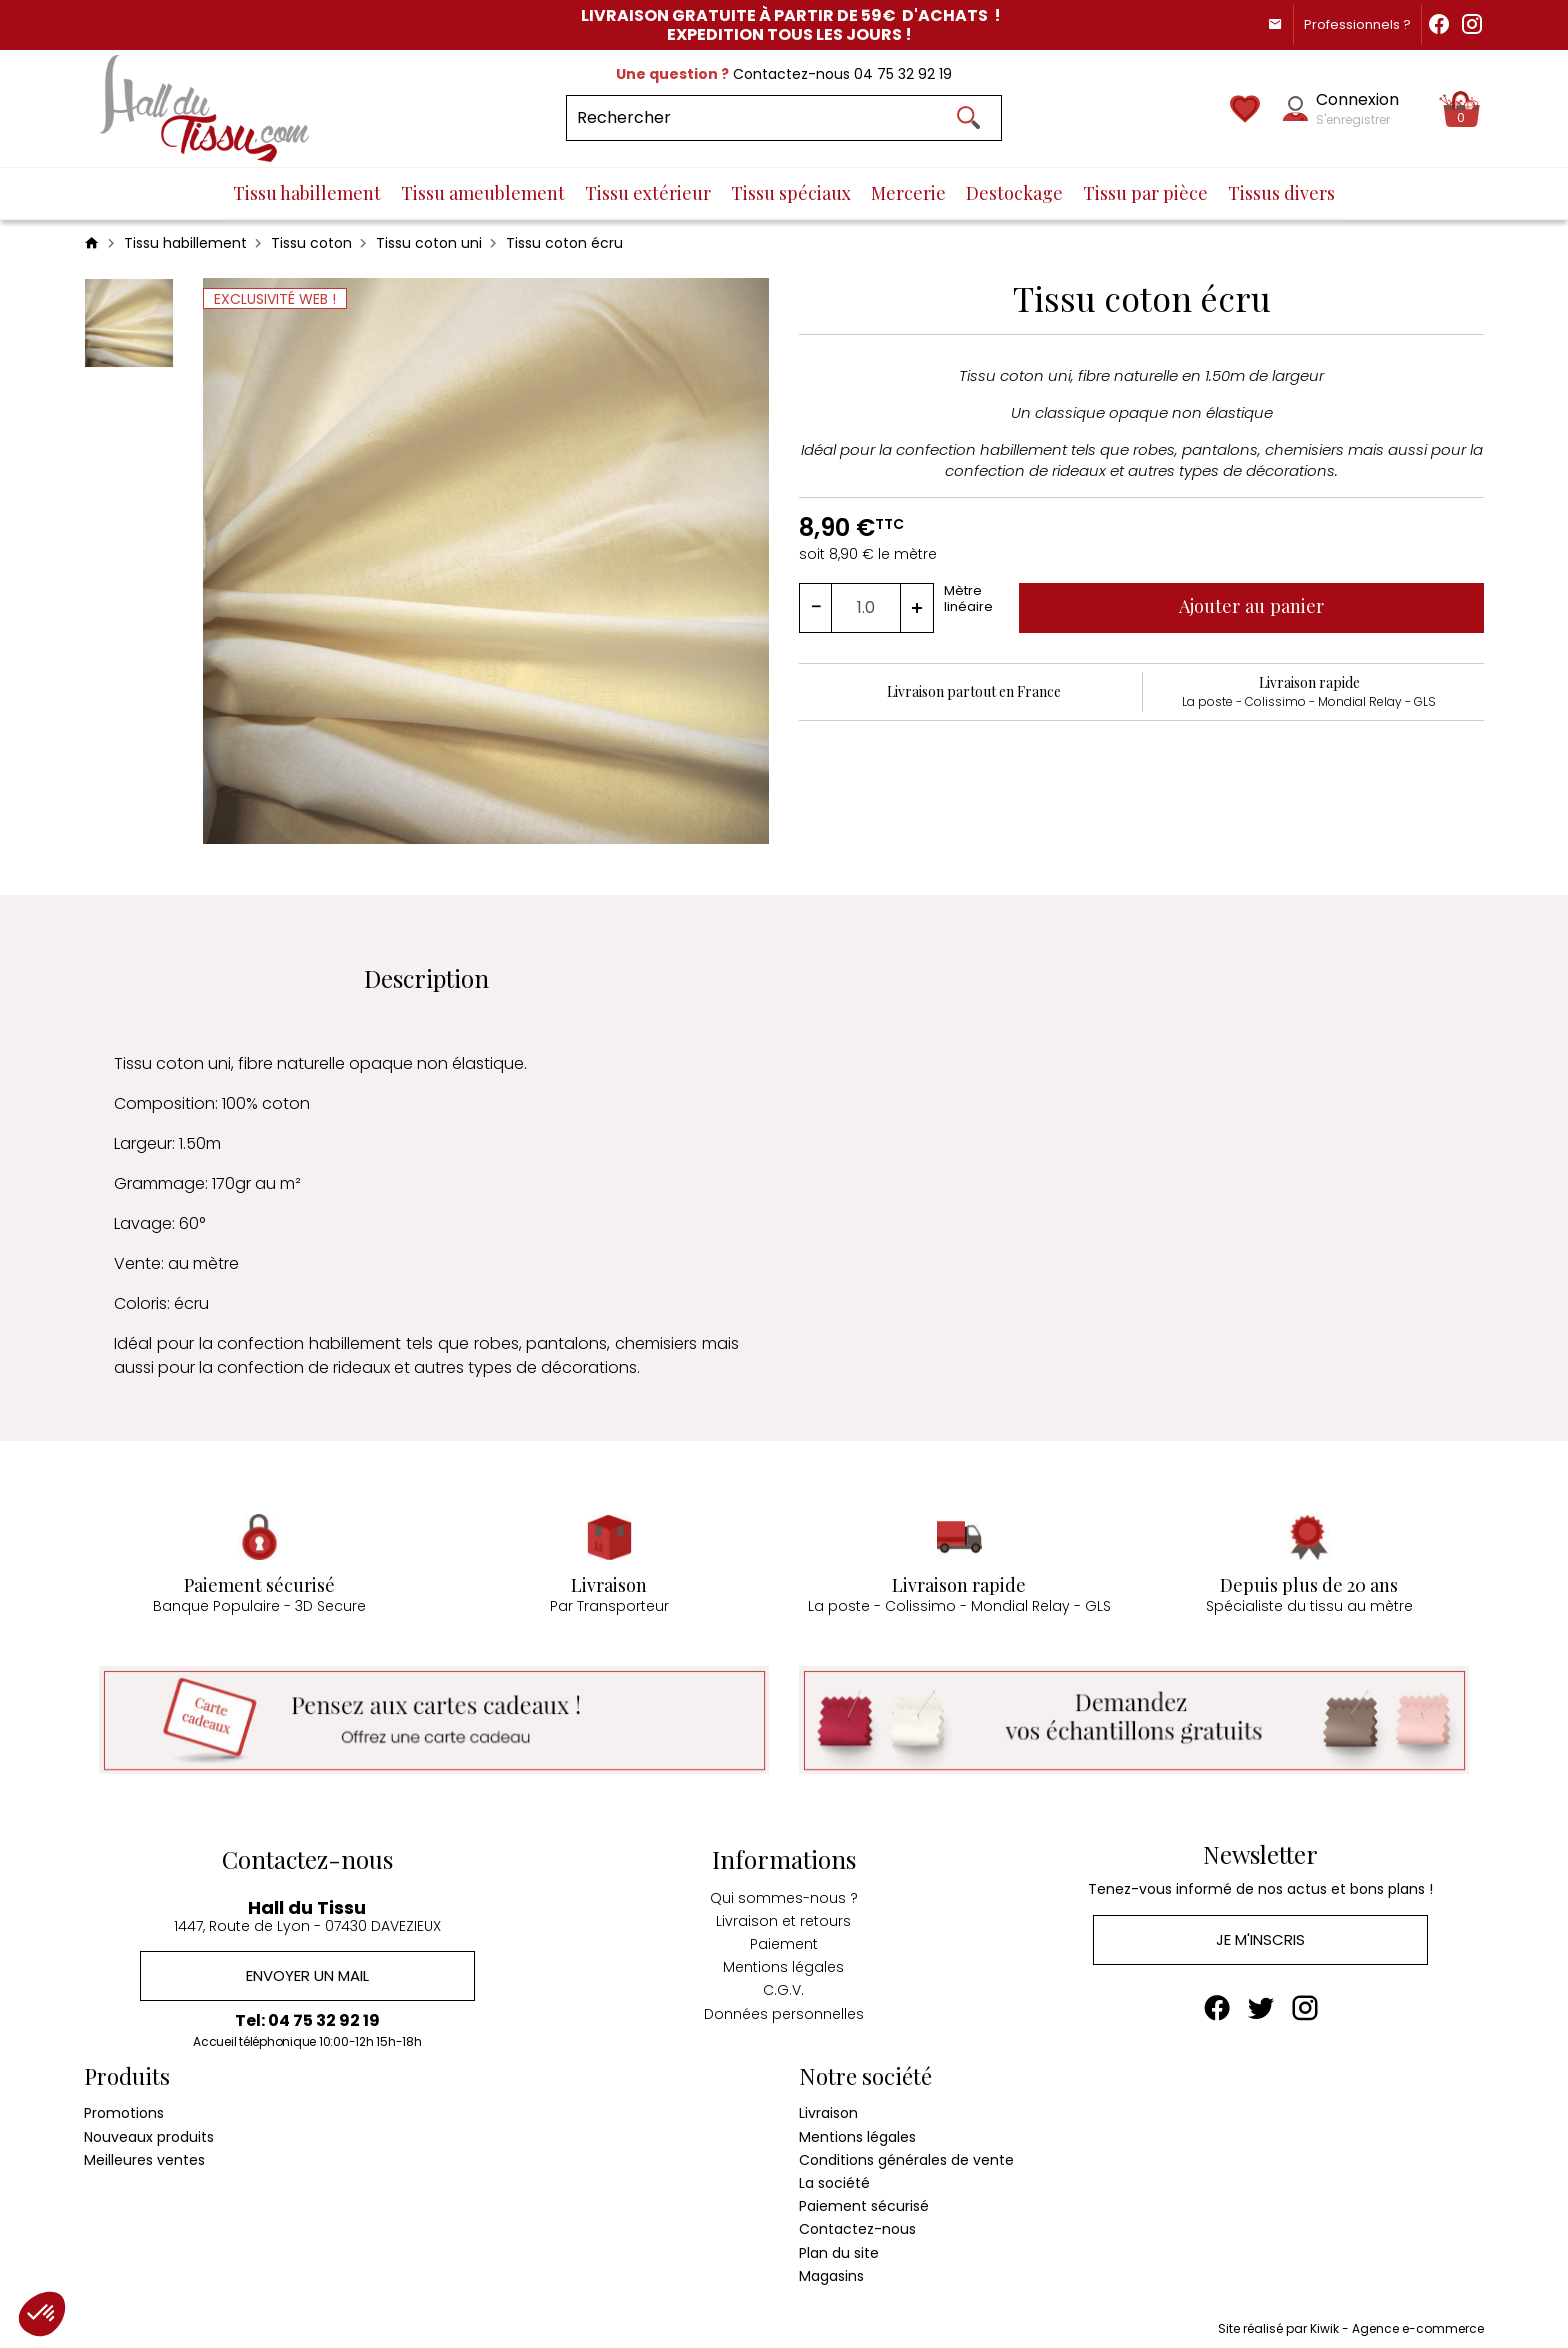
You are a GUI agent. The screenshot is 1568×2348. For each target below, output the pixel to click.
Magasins (831, 2271)
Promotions (124, 2109)
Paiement (784, 1938)
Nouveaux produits (149, 2132)
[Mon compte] (1295, 108)
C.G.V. (783, 1984)
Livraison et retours (783, 1915)
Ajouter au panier (1256, 606)
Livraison (828, 2109)
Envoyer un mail (307, 1970)
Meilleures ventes (144, 2155)
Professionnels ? (1345, 24)
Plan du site (839, 2248)
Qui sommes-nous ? (784, 1892)
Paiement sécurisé (864, 2201)
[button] (42, 2314)
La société (834, 2178)
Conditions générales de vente (906, 2155)
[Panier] (1461, 109)
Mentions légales (783, 1961)
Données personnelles (784, 2007)
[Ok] (968, 118)
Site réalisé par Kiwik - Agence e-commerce (1351, 2323)
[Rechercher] (784, 118)
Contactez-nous (857, 2225)
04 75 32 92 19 (903, 74)
